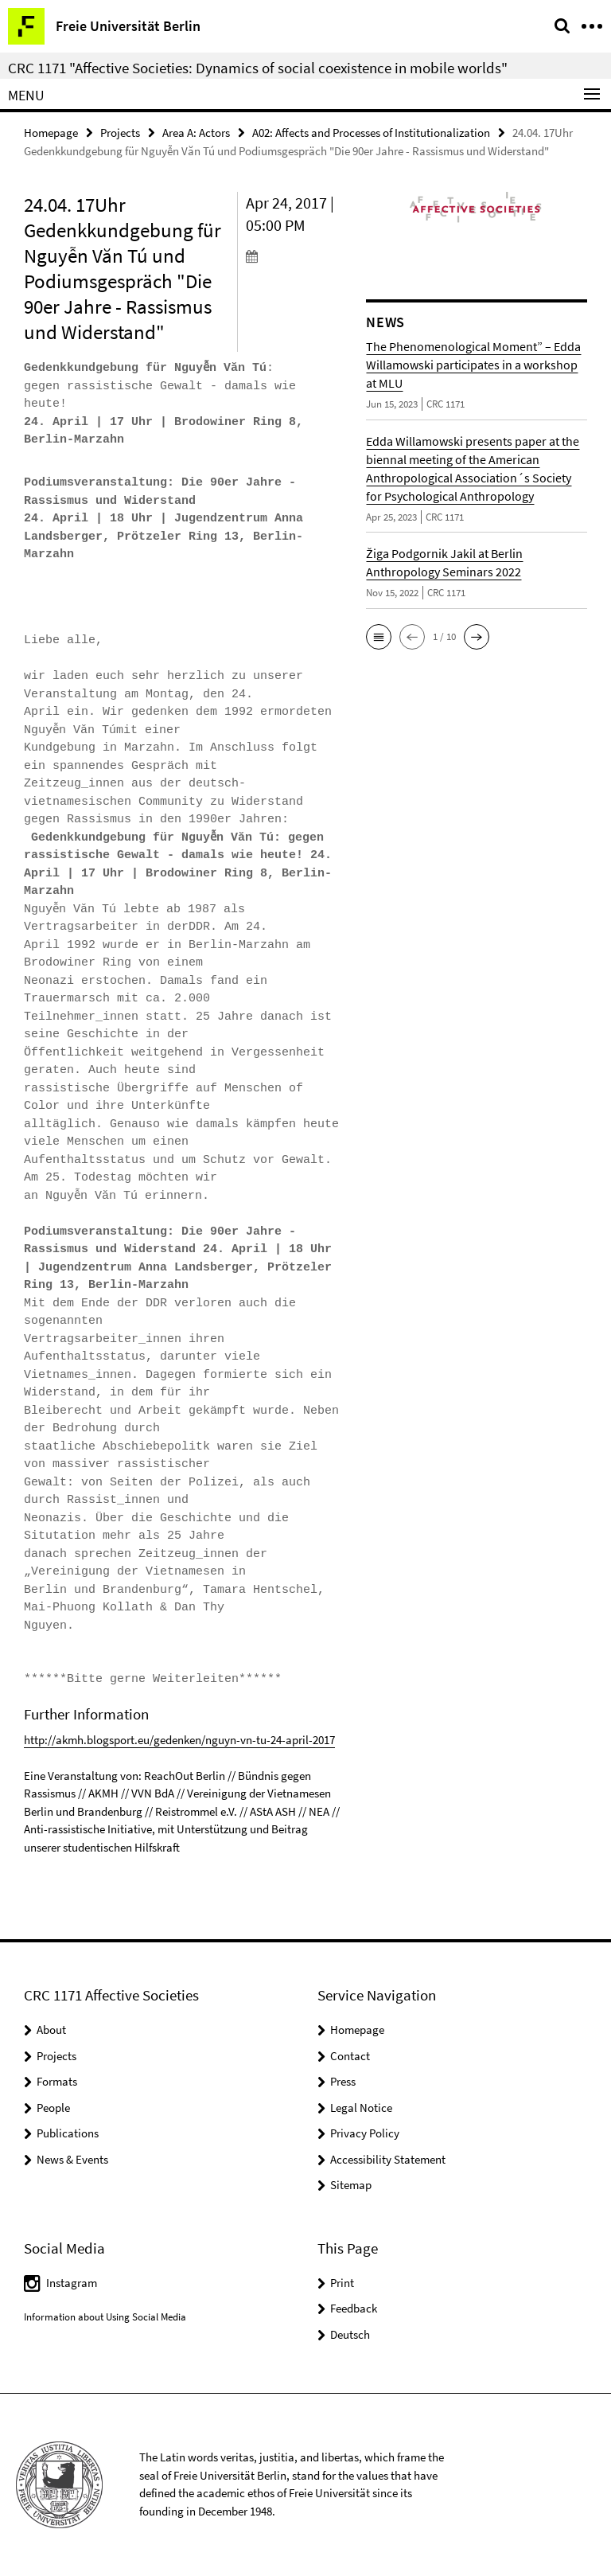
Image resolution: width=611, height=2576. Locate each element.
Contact (350, 2055)
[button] (378, 637)
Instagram (71, 2282)
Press (343, 2081)
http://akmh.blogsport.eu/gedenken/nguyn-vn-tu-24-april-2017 (179, 1739)
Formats (57, 2081)
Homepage (51, 132)
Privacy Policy (364, 2133)
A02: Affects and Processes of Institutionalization (371, 132)
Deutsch (350, 2334)
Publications (68, 2133)
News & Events (72, 2159)
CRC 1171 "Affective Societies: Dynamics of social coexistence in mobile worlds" (258, 67)
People (53, 2107)
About (51, 2029)
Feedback (353, 2308)
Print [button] (342, 2282)
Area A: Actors (196, 132)
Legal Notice (361, 2107)
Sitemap (351, 2184)
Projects (120, 132)
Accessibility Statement (388, 2159)
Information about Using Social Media (105, 2317)
